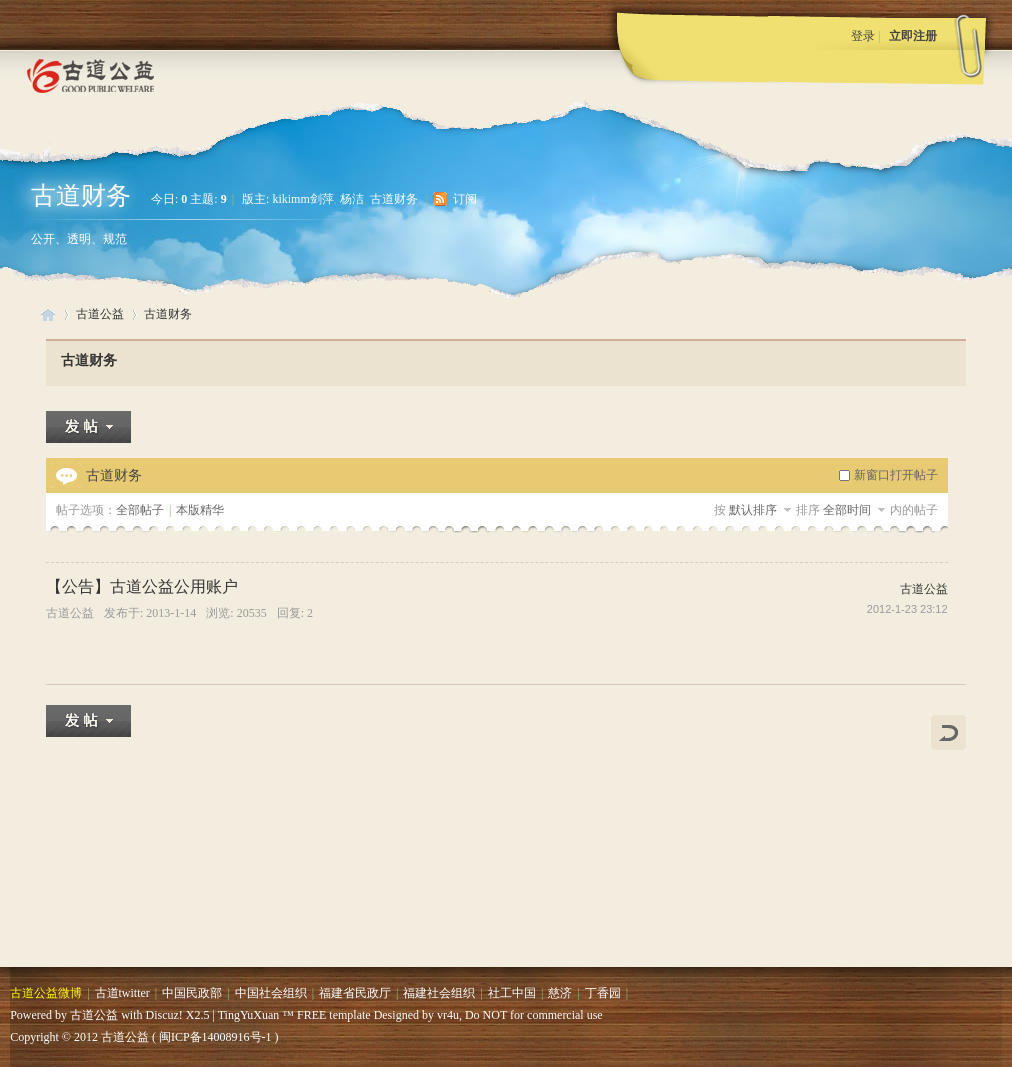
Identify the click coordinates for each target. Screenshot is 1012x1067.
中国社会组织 (271, 993)
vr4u (448, 1015)
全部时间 (848, 510)
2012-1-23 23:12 (907, 609)
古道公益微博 (46, 993)
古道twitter (122, 993)
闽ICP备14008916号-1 (215, 1037)
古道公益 (48, 314)
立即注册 (913, 36)
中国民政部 (192, 993)
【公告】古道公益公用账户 (142, 586)
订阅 (465, 199)
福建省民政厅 (355, 993)
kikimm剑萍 (302, 199)
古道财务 (81, 195)
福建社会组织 (439, 993)
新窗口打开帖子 (896, 475)
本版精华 (200, 510)
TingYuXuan (249, 1015)
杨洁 (352, 199)
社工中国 (512, 993)
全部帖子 (140, 510)
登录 (863, 36)
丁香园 (603, 993)
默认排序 (753, 510)
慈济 (560, 993)
